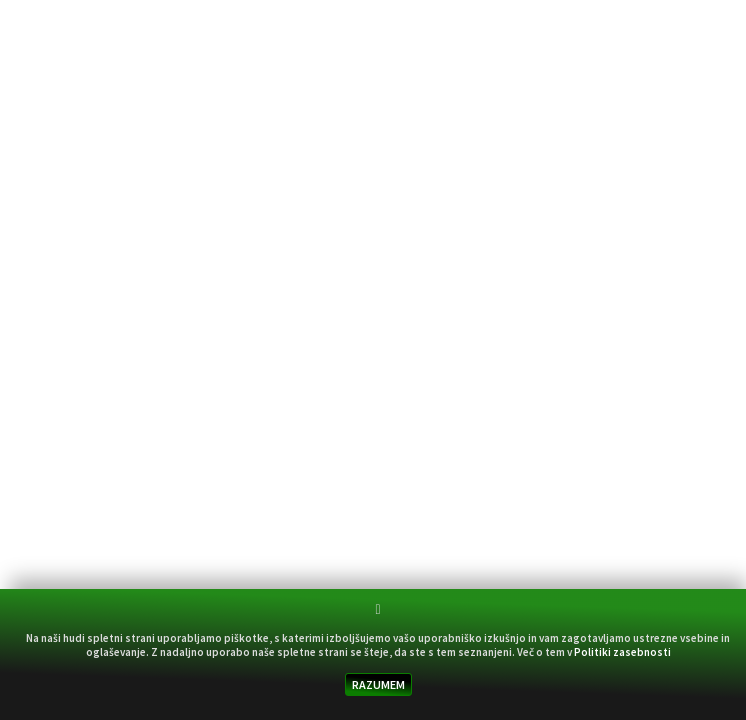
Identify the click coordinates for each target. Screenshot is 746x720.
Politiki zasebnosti (622, 652)
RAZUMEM (378, 684)
